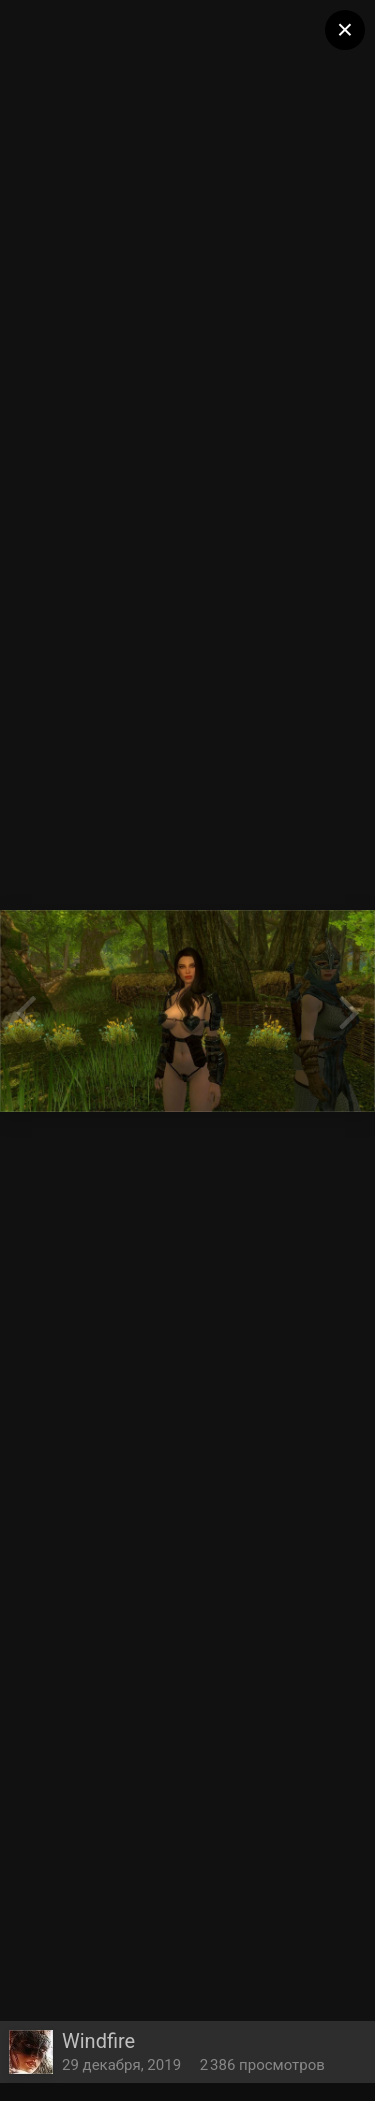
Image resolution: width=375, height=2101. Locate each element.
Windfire (98, 2041)
